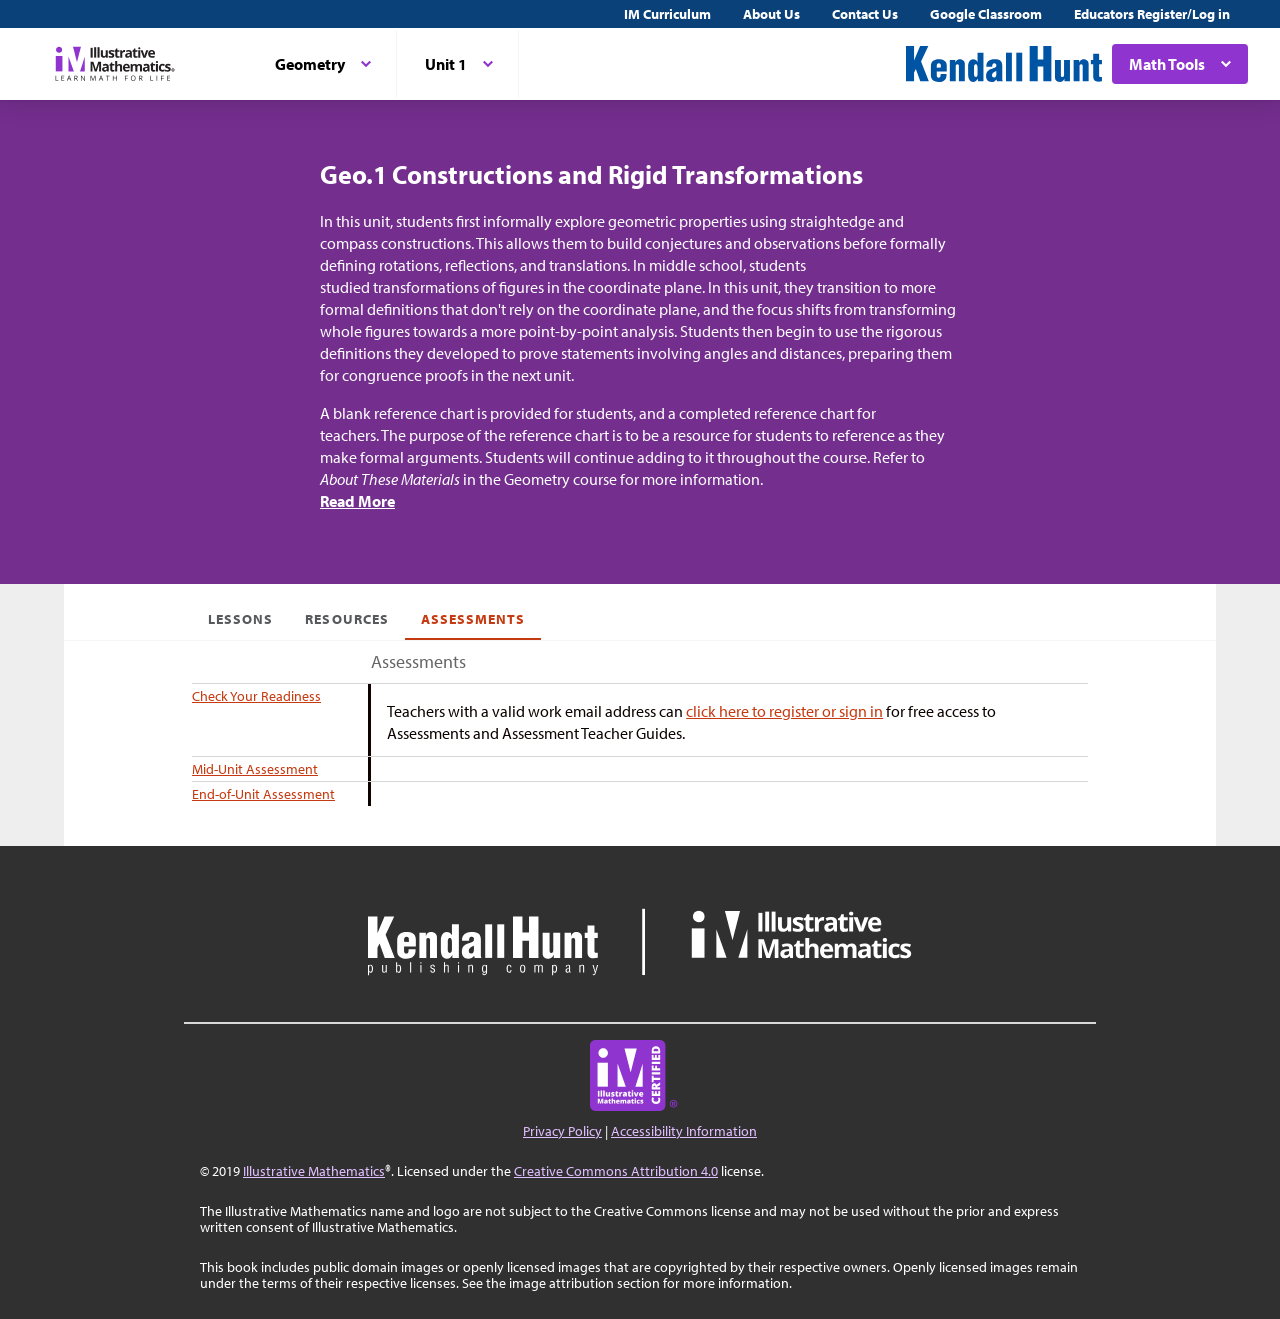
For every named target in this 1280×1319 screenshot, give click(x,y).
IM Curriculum (667, 14)
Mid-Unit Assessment (255, 769)
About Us (771, 14)
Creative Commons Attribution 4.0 (616, 1171)
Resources (346, 619)
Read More (357, 501)
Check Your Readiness (256, 696)
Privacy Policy (562, 1131)
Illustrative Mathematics (314, 1171)
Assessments (473, 619)
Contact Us (865, 14)
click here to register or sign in (784, 711)
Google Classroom (986, 14)
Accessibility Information (684, 1131)
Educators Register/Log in (1152, 14)
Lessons (240, 619)
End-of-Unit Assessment (263, 794)
